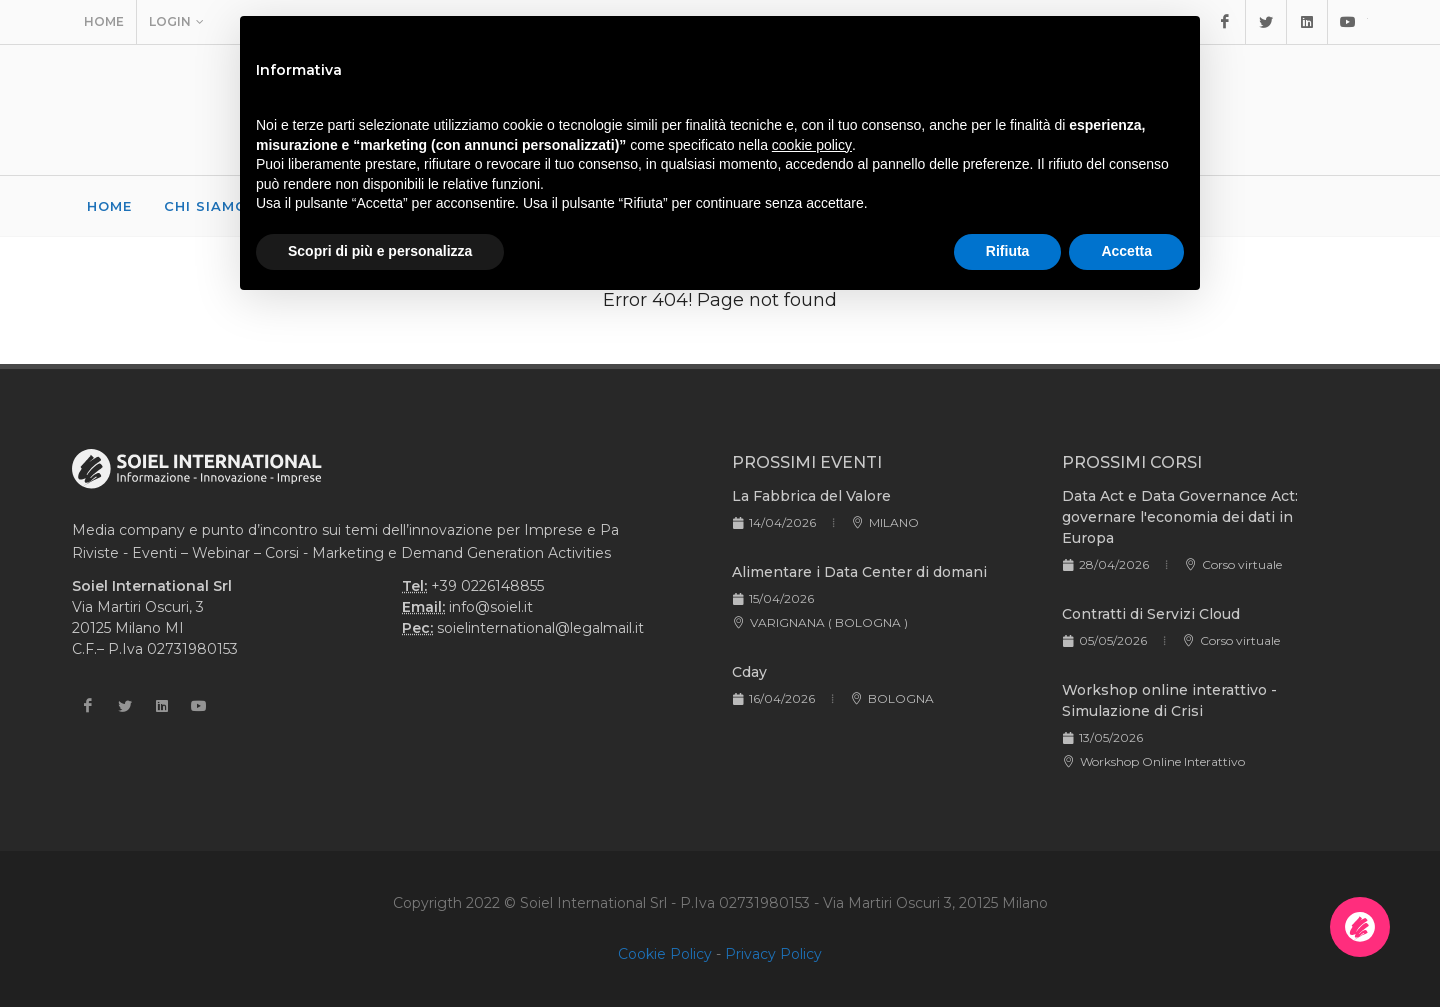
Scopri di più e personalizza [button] (380, 251)
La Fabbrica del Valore (811, 496)
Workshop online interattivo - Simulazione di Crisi (1169, 700)
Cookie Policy (665, 954)
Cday (749, 672)
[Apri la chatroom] (1360, 927)
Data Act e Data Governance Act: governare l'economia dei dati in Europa (1180, 517)
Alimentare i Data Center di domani (859, 572)
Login (176, 22)
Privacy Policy (773, 954)
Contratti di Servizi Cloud (1151, 614)
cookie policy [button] (812, 145)
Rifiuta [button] (1008, 251)
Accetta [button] (1126, 251)
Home (104, 21)
